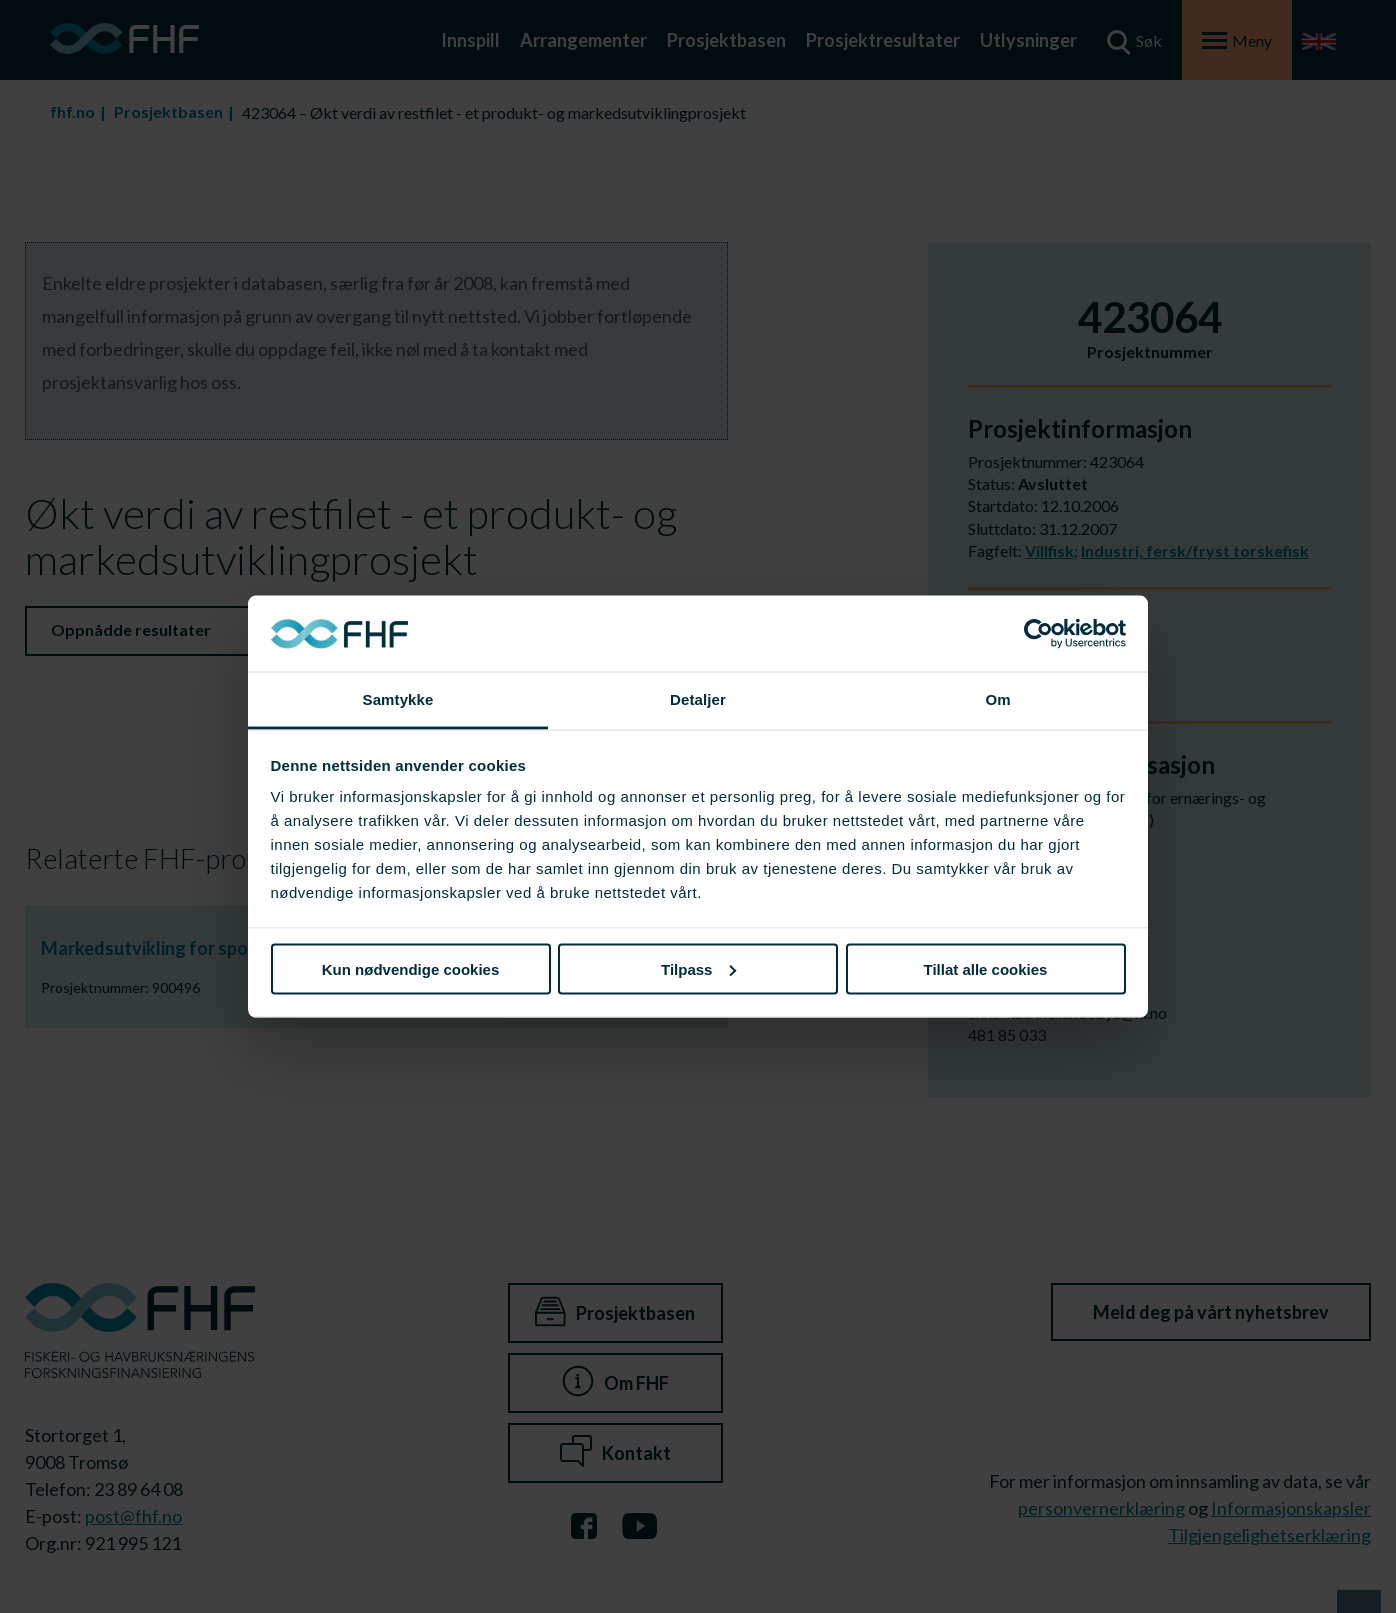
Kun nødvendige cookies (411, 968)
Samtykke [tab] (398, 699)
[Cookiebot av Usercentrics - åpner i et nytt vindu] (1038, 634)
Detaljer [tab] (698, 699)
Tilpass (698, 968)
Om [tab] (997, 699)
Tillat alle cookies (986, 968)
